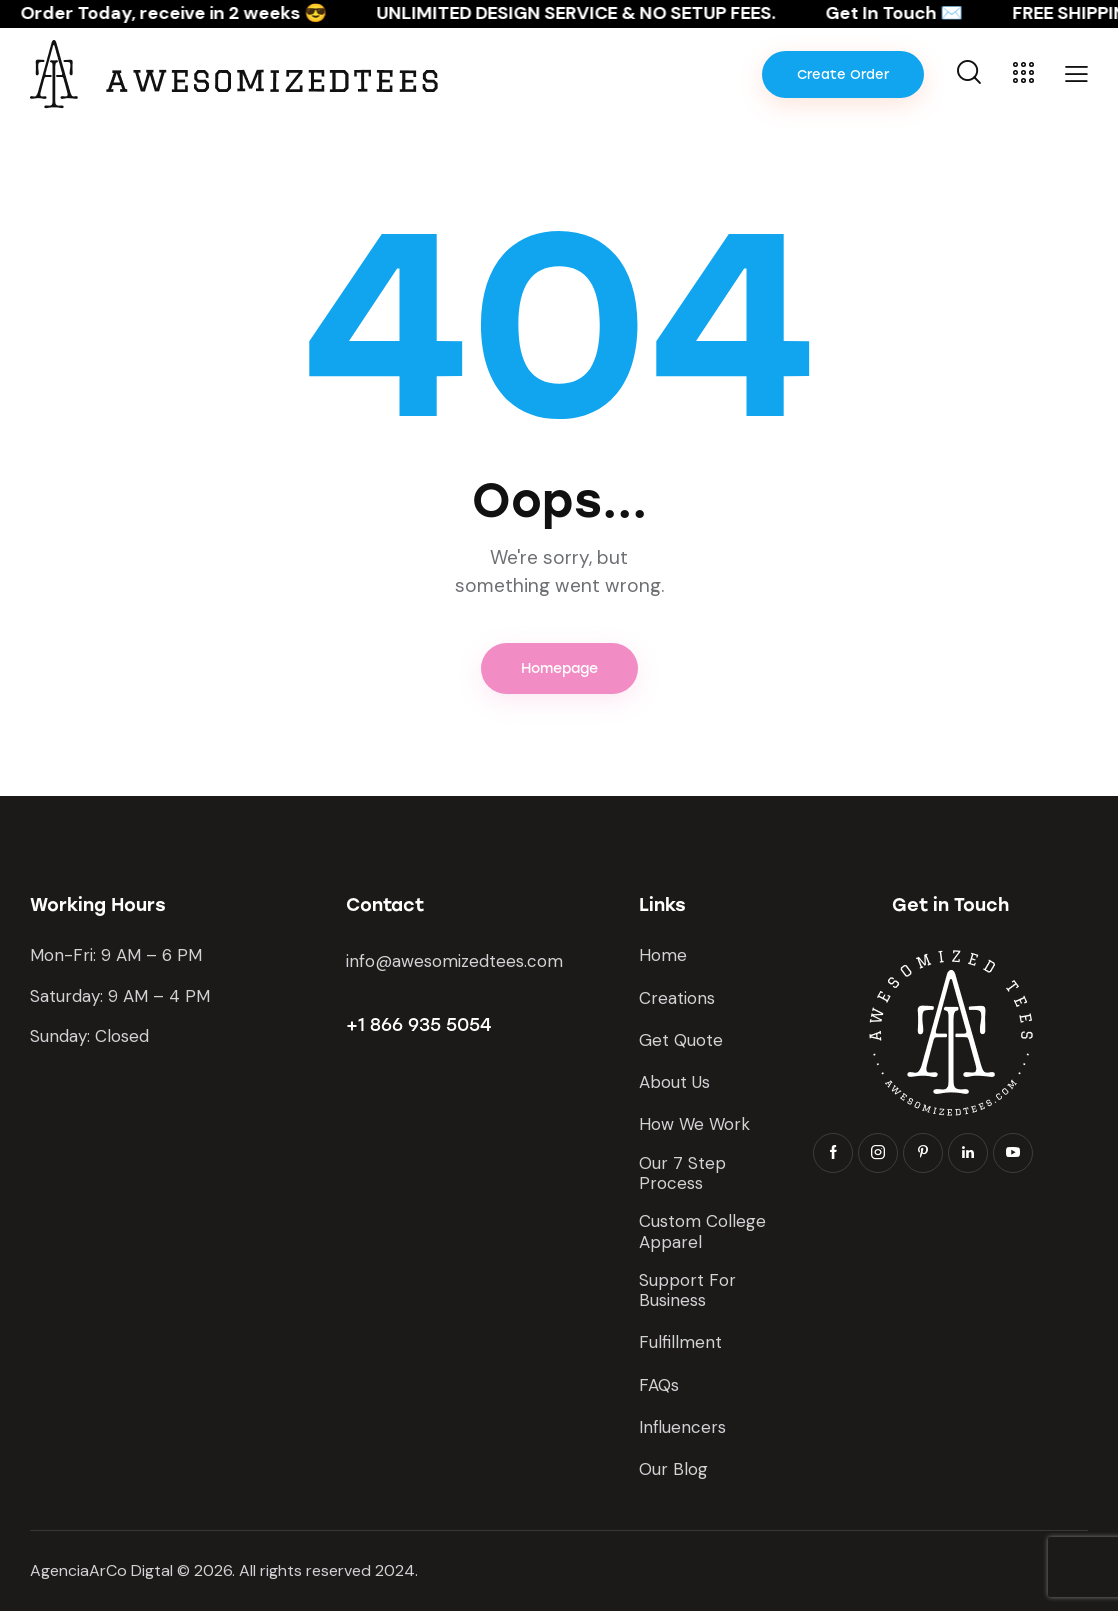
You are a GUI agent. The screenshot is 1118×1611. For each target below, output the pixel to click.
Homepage (559, 668)
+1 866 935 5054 (418, 1025)
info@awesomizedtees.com (454, 961)
